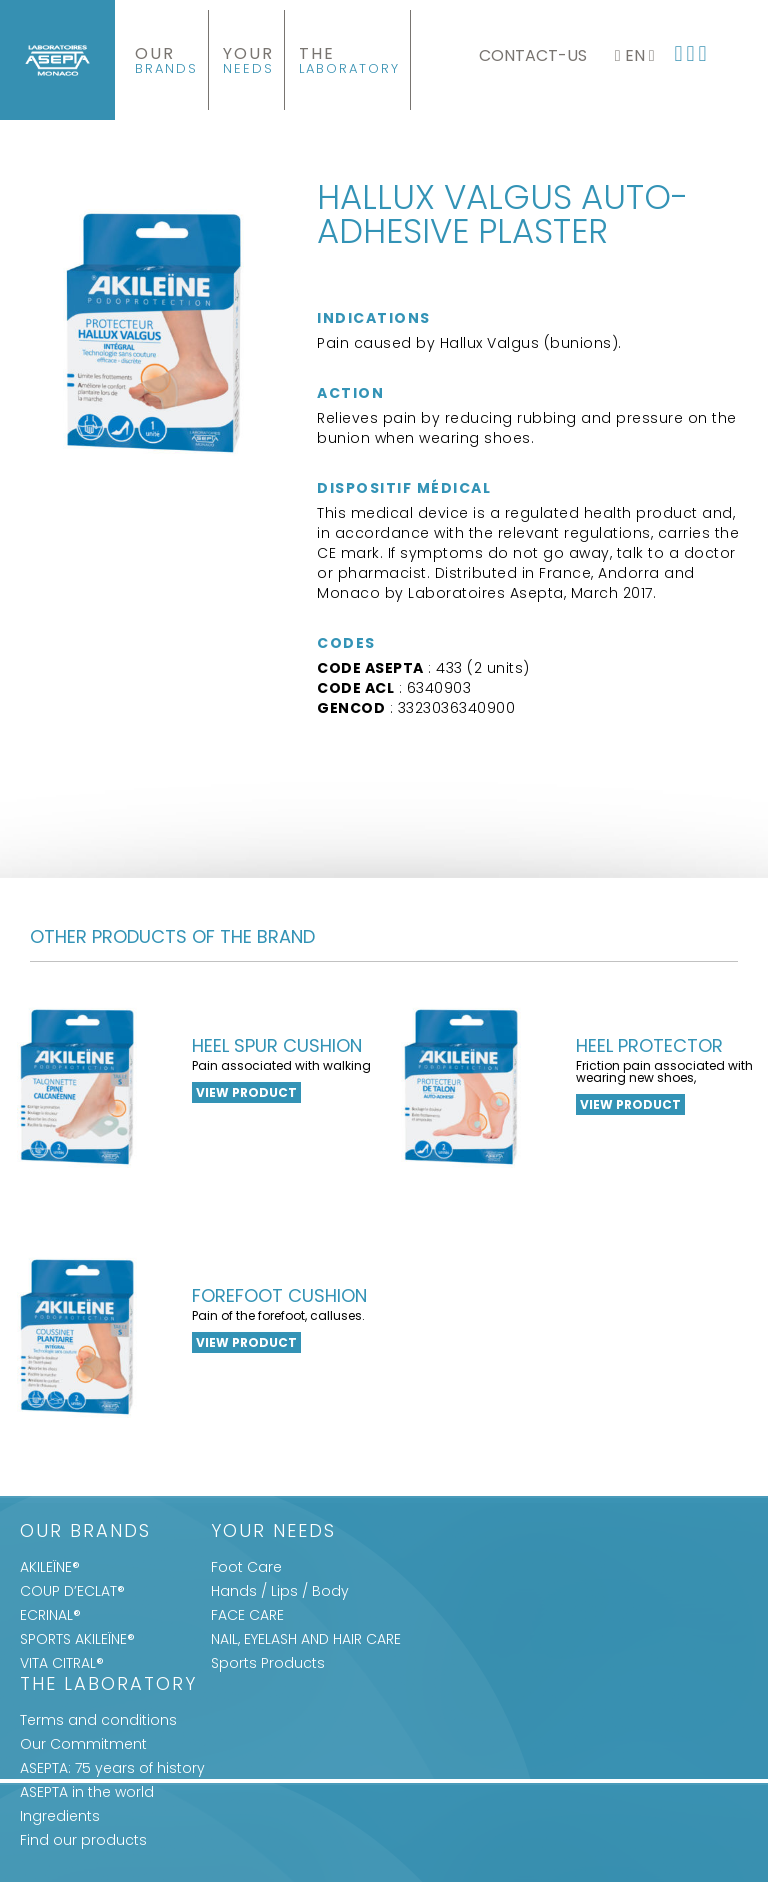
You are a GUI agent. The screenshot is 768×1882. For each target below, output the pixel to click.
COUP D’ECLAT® (72, 1591)
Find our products (83, 1840)
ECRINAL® (50, 1615)
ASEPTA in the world (87, 1792)
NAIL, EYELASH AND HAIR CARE (306, 1639)
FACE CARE (247, 1615)
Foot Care (246, 1567)
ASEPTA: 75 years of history (112, 1768)
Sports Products (268, 1663)
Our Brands (85, 1532)
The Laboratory (108, 1685)
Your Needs (273, 1532)
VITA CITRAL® (62, 1663)
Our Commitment (83, 1744)
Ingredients (60, 1816)
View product (246, 1092)
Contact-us (533, 55)
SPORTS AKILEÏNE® (77, 1639)
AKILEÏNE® (50, 1567)
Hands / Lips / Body (280, 1591)
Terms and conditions (98, 1720)
